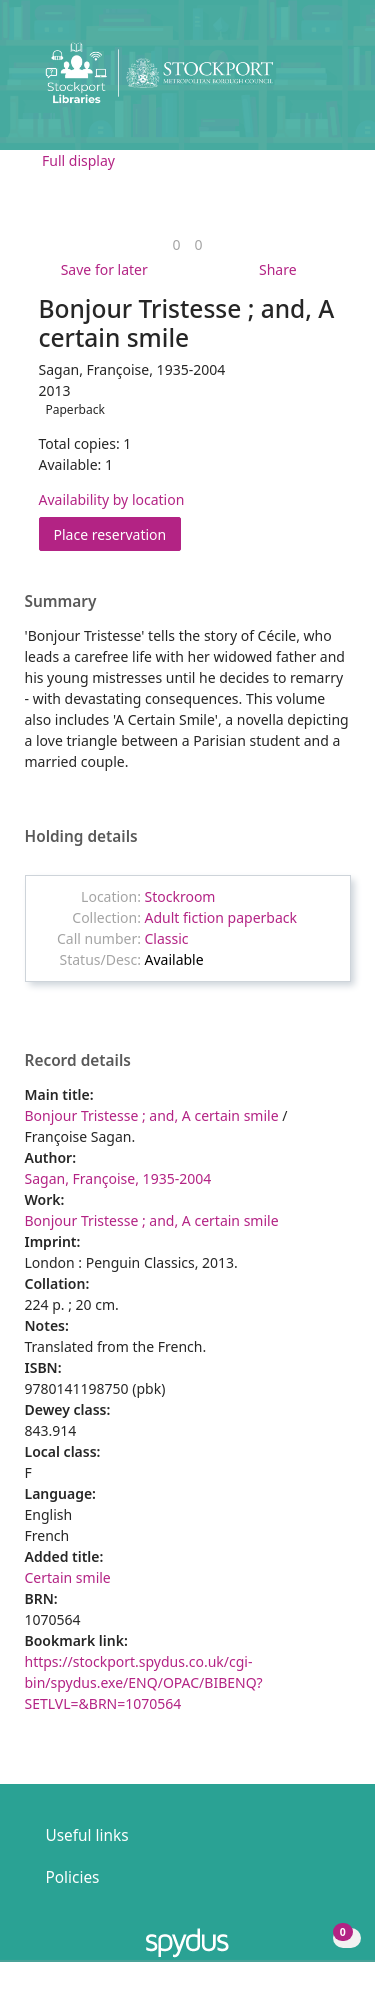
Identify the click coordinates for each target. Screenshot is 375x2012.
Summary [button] (61, 602)
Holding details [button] (81, 837)
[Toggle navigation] (329, 80)
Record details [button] (78, 1061)
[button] (305, 80)
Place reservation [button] (118, 533)
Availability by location (112, 499)
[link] (176, 244)
